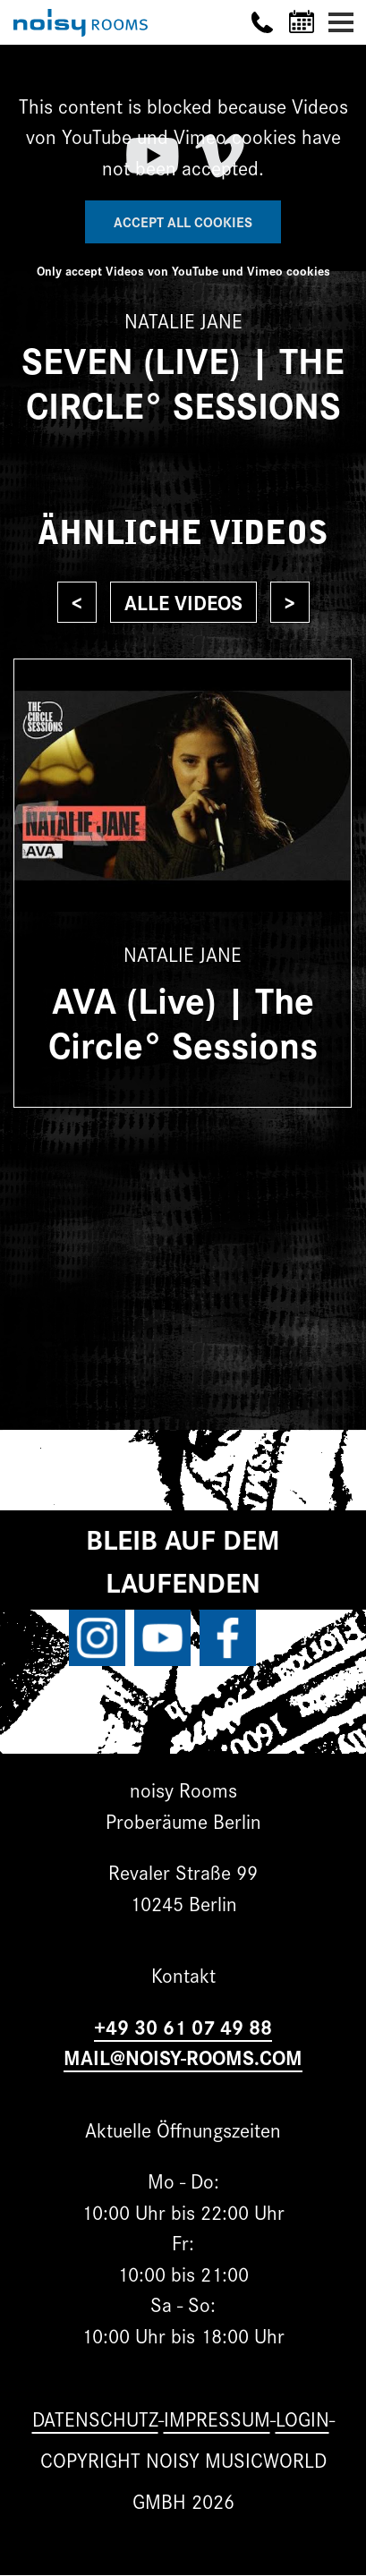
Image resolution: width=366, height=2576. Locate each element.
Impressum (217, 2418)
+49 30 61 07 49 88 (183, 2026)
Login (302, 2418)
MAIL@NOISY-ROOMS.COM (183, 2056)
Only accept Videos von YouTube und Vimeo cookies (183, 270)
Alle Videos (183, 601)
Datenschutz (95, 2418)
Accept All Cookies (183, 221)
